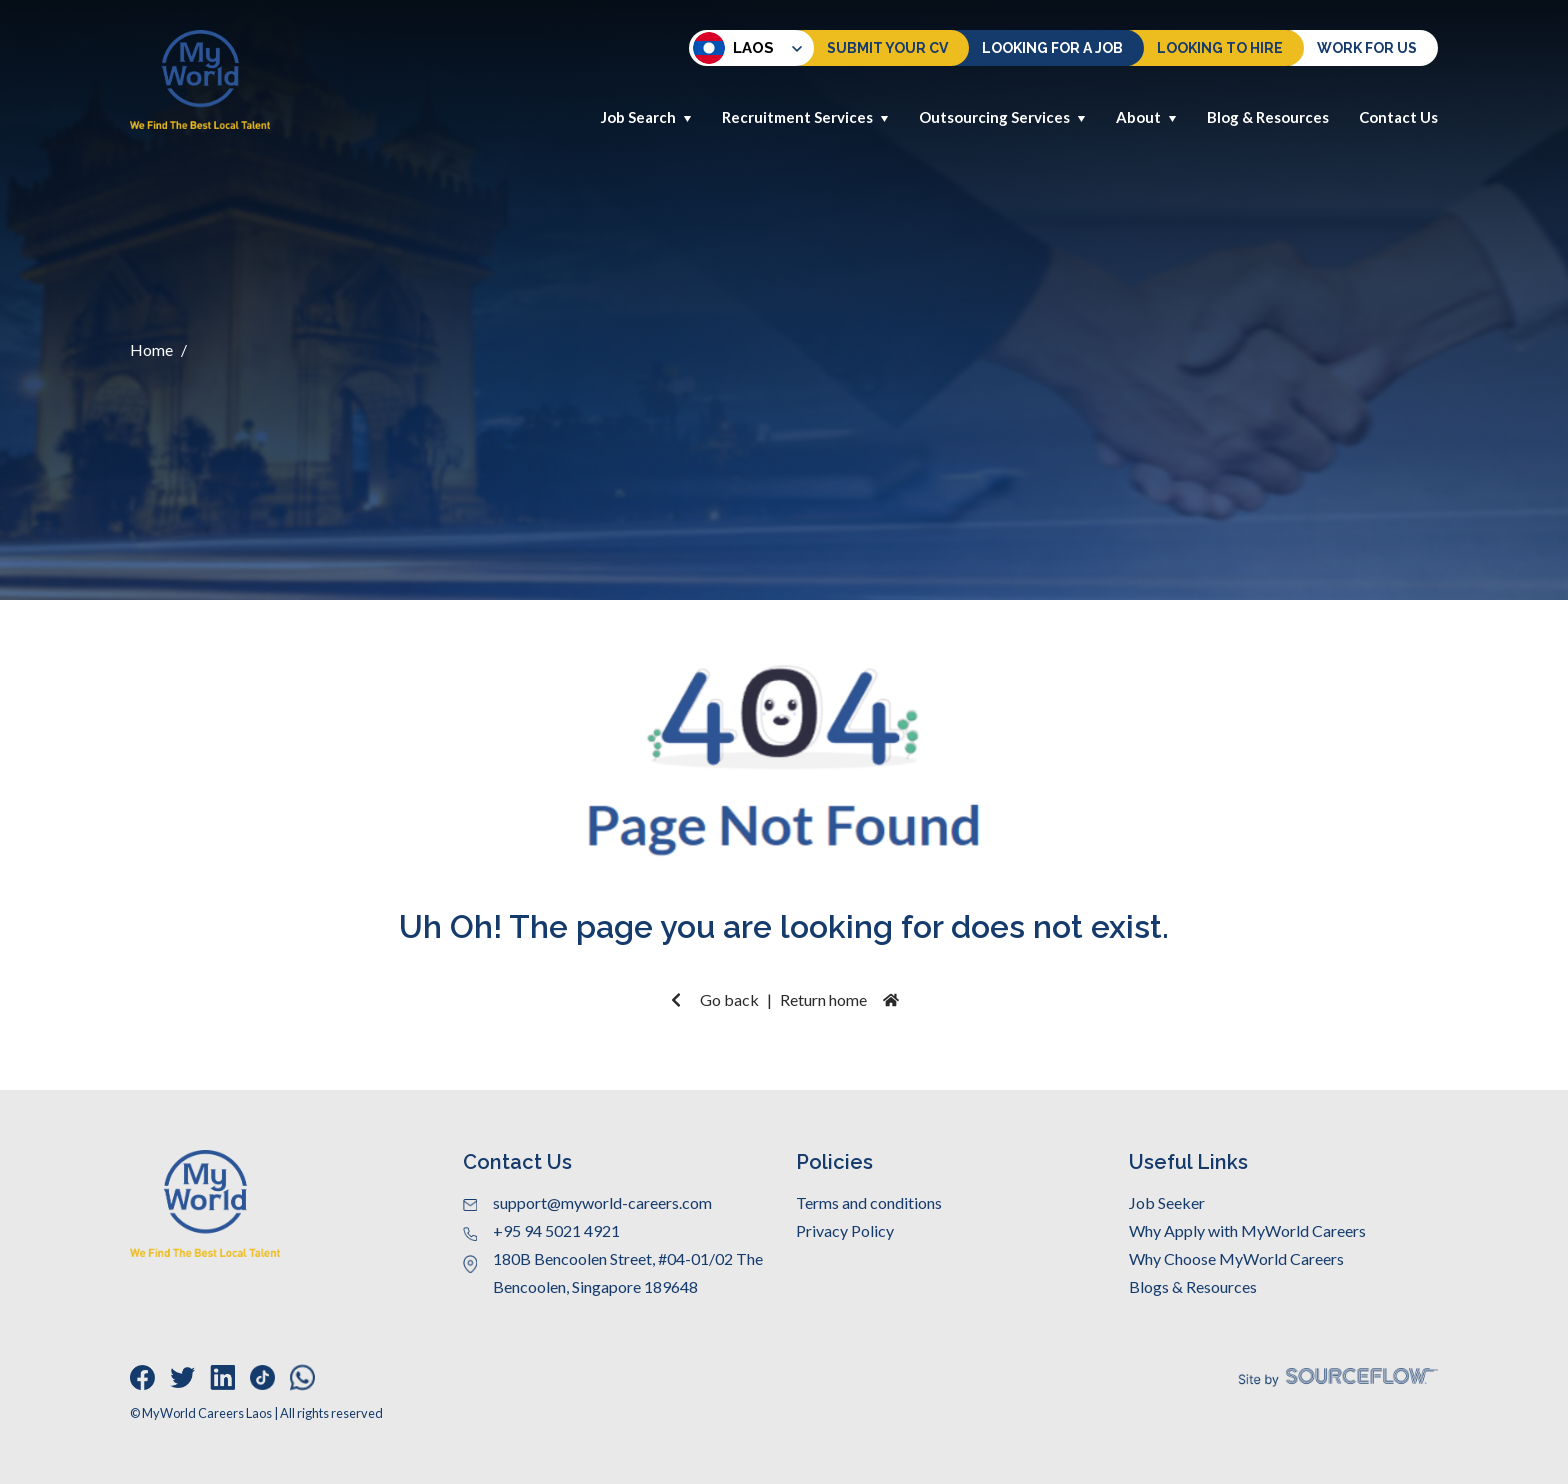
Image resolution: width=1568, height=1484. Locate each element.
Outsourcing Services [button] (1002, 117)
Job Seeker (1167, 1202)
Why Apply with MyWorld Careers (1247, 1230)
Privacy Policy (845, 1230)
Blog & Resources (1268, 117)
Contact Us (1398, 117)
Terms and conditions (869, 1202)
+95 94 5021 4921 (556, 1230)
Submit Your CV (887, 48)
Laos (733, 48)
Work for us (1367, 48)
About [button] (1146, 117)
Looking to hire (1220, 48)
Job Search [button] (646, 117)
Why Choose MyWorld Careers (1236, 1258)
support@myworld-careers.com (602, 1202)
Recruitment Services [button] (805, 117)
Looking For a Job (1052, 48)
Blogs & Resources (1193, 1286)
